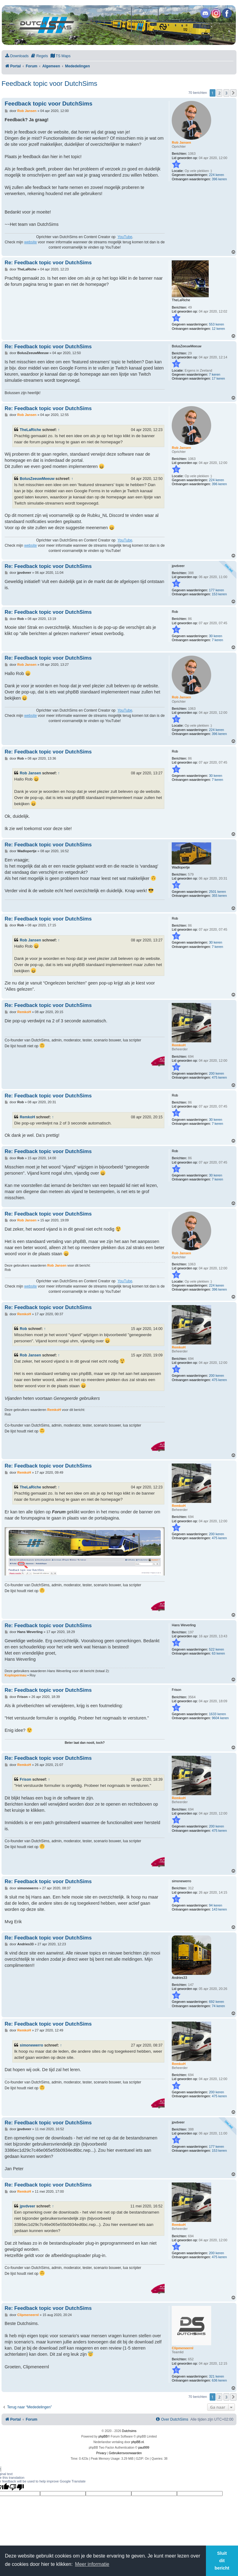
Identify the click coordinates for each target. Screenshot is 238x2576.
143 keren (219, 1909)
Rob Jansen (30, 773)
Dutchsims (129, 2431)
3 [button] (226, 93)
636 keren (219, 2380)
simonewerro (31, 2045)
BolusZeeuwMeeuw (37, 479)
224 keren (216, 175)
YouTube (124, 237)
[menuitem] (17, 56)
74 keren (218, 2006)
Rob (23, 1329)
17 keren (218, 378)
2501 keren (217, 891)
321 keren (216, 2376)
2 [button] (219, 93)
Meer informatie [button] (92, 2564)
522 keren (216, 1649)
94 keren (215, 1905)
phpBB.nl (137, 2442)
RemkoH (27, 1117)
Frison (25, 1779)
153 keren (219, 594)
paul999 (144, 2447)
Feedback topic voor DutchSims (49, 83)
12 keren (218, 328)
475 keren (219, 1077)
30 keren (215, 636)
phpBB (103, 2436)
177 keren (216, 590)
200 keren (216, 1073)
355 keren (219, 895)
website (30, 242)
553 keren (216, 324)
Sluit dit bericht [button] (222, 2560)
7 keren (214, 374)
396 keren (219, 179)
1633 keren (217, 1714)
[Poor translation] (16, 2487)
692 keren (216, 2001)
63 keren (218, 1653)
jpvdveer (27, 2206)
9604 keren (220, 1718)
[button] (233, 93)
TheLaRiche (30, 430)
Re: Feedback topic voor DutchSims (48, 262)
